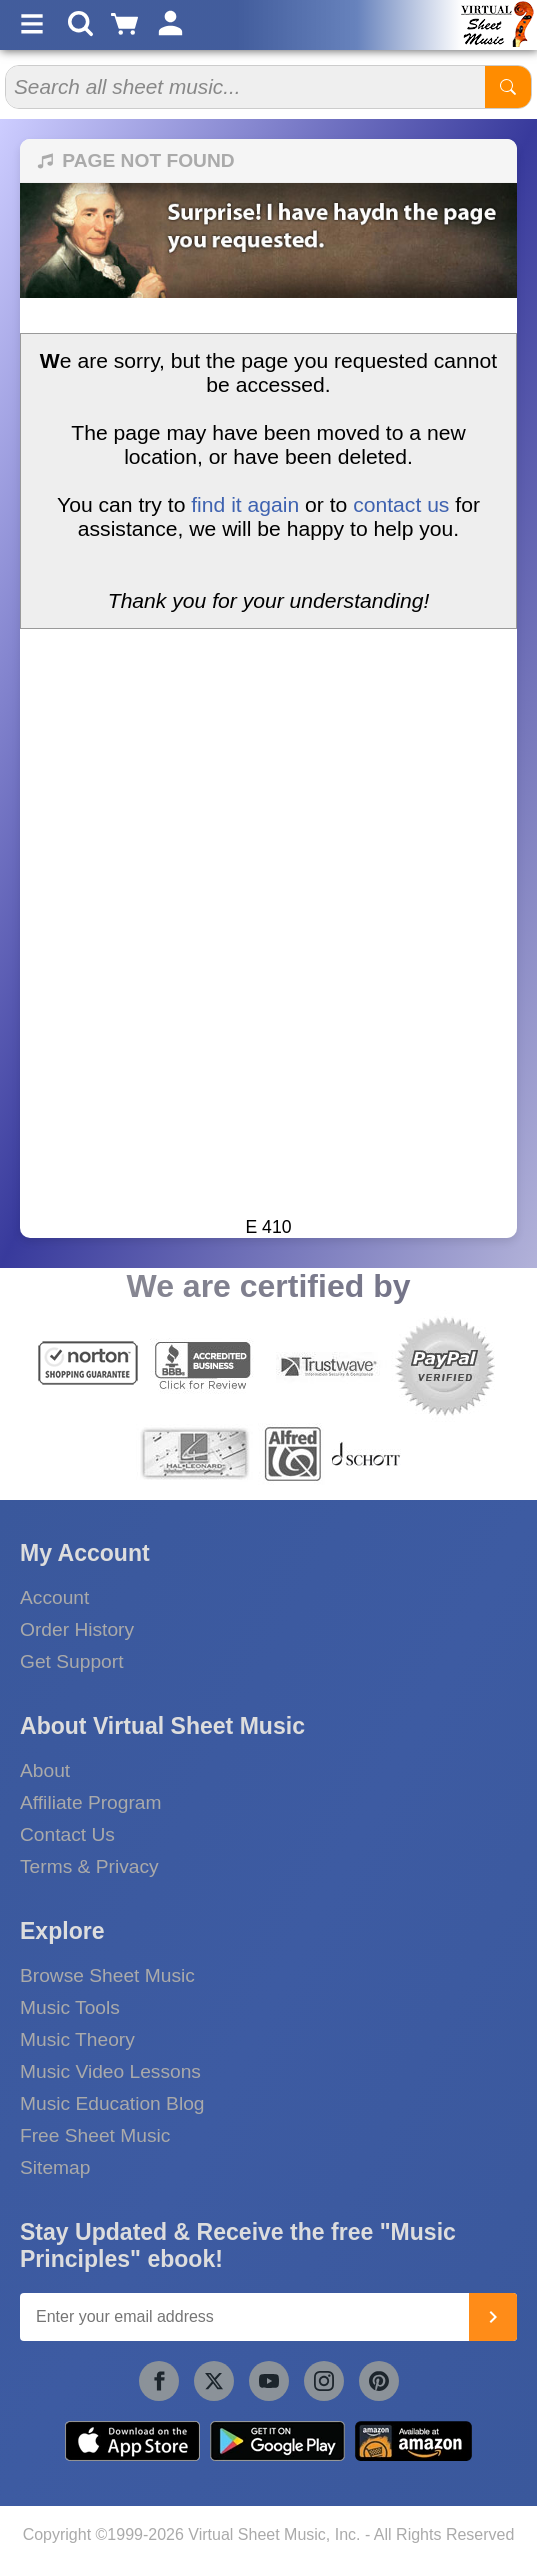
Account (54, 1597)
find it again (245, 504)
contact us (401, 504)
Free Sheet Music (95, 2135)
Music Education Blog (112, 2103)
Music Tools (70, 2007)
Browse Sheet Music (107, 1975)
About (45, 1770)
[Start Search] (508, 87)
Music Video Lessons (110, 2071)
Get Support (71, 1661)
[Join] (493, 2317)
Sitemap (55, 2167)
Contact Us (67, 1834)
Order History (77, 1629)
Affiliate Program (90, 1802)
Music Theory (77, 2039)
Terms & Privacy (89, 1866)
